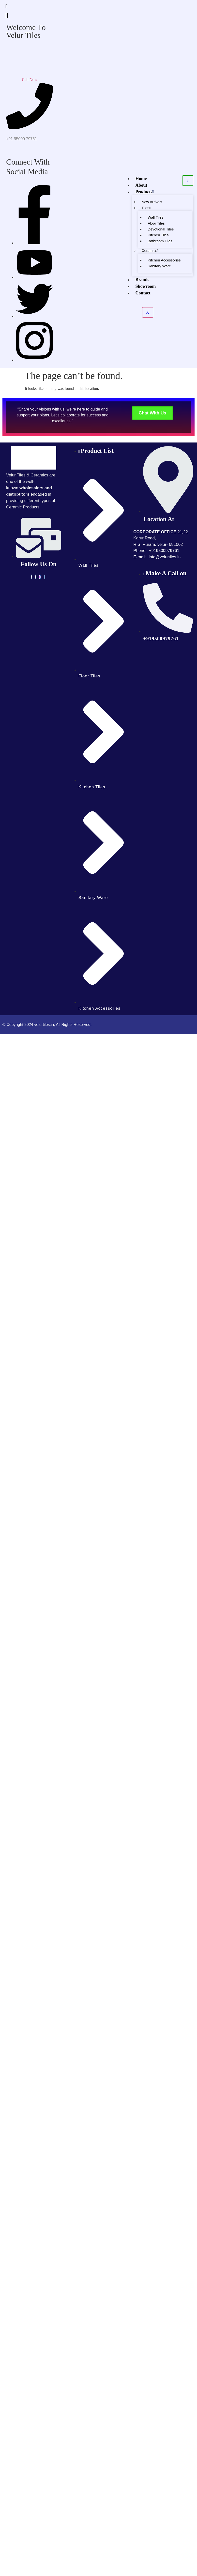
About (141, 185)
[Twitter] (34, 316)
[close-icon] (7, 17)
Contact (143, 292)
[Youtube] (34, 277)
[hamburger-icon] (187, 180)
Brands (142, 279)
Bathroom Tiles (160, 241)
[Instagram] (34, 360)
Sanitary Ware (159, 266)
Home (141, 178)
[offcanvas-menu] (6, 6)
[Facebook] (34, 243)
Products (145, 191)
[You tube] (35, 577)
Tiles (146, 208)
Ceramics (150, 250)
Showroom (146, 286)
